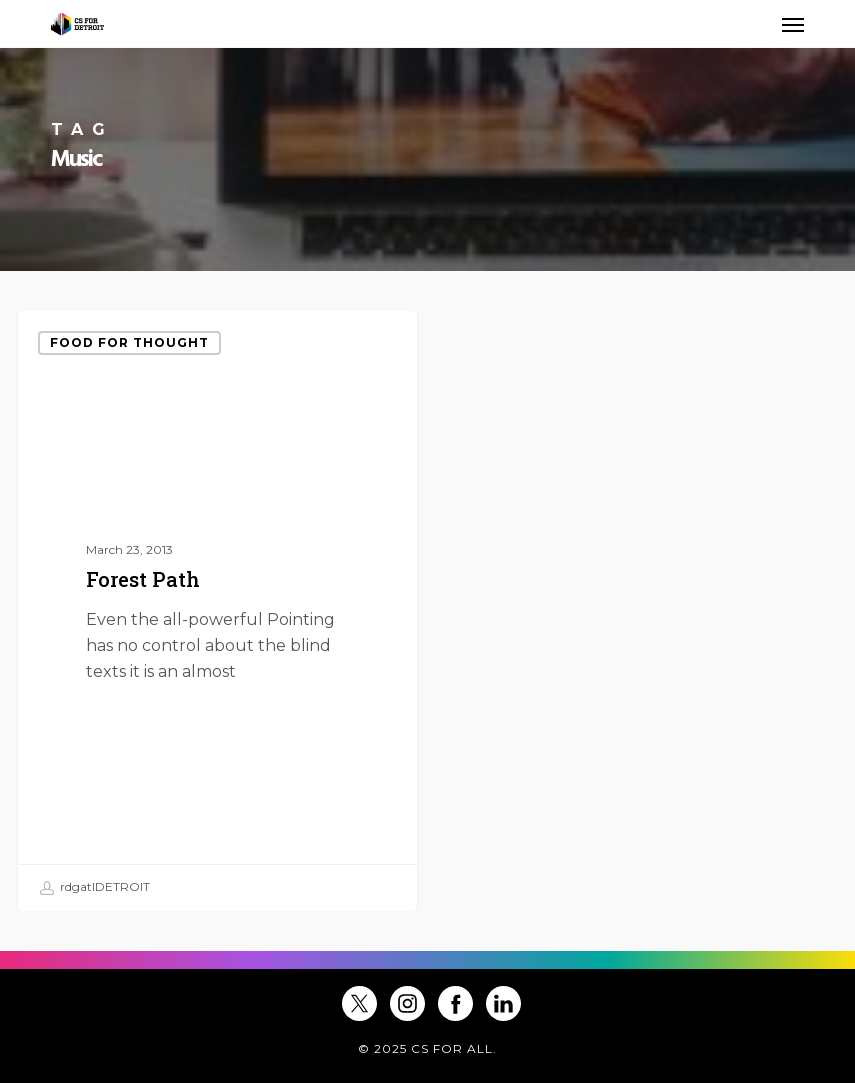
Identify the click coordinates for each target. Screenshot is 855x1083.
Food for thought (129, 342)
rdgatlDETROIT (94, 888)
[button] (793, 24)
